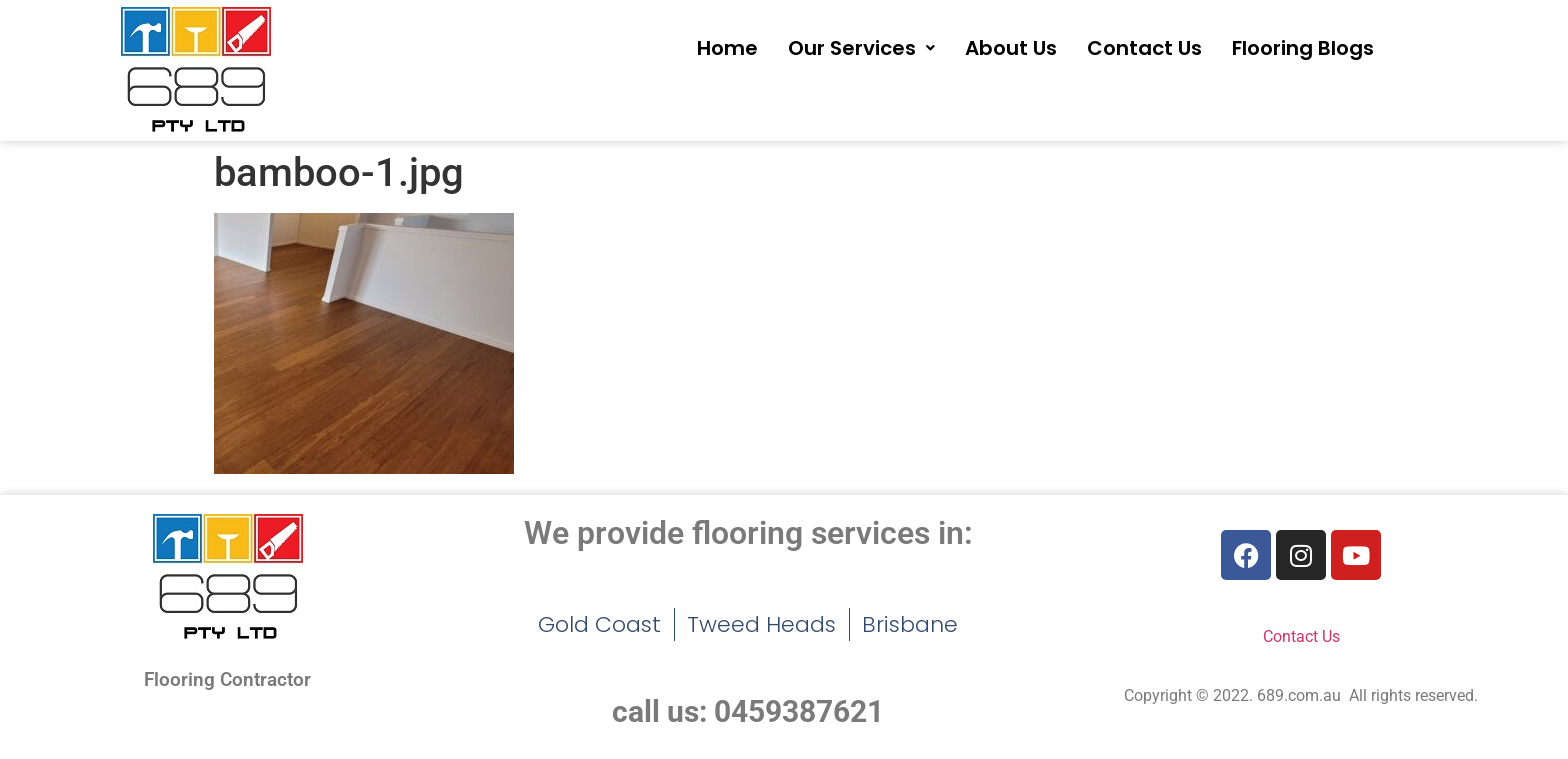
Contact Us (1144, 48)
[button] (861, 48)
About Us (1011, 48)
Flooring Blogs (1303, 48)
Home (727, 48)
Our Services (861, 48)
